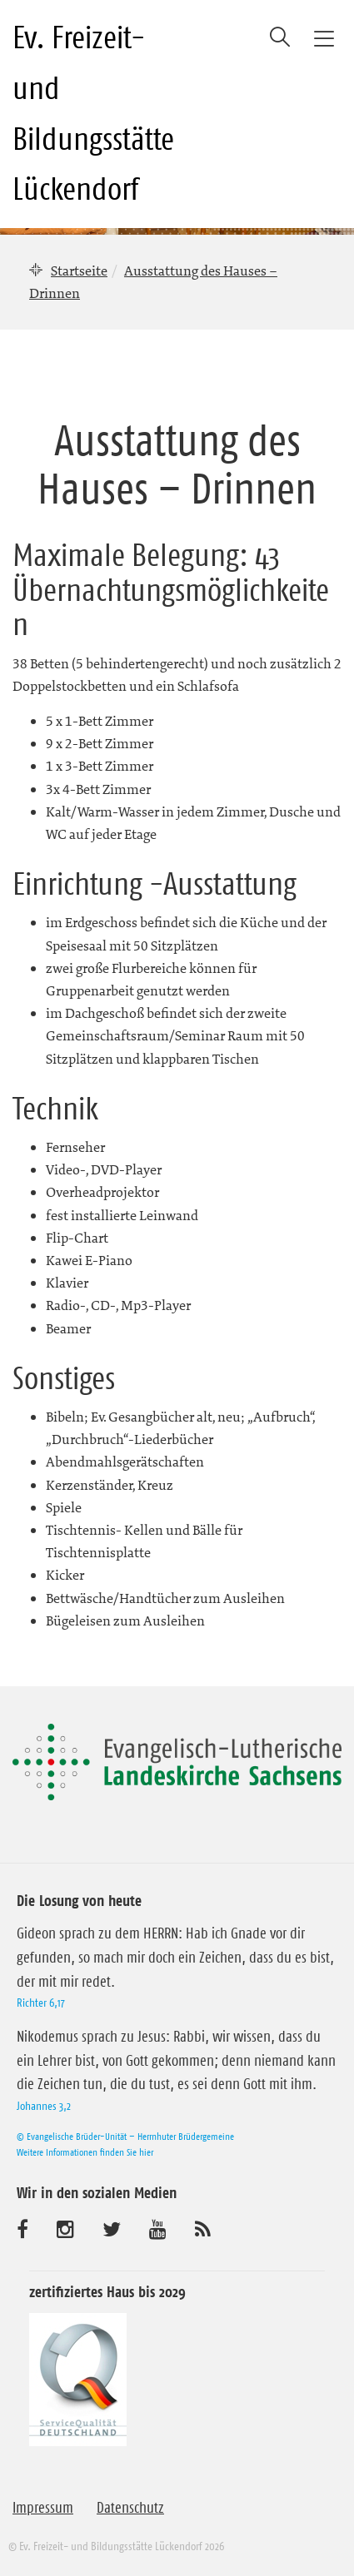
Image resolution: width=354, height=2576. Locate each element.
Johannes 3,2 (44, 2105)
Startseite (79, 270)
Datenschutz (130, 2508)
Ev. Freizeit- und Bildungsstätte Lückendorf (93, 112)
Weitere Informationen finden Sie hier (85, 2152)
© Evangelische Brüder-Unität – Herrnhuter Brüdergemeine (125, 2136)
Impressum (42, 2508)
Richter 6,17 (41, 2002)
